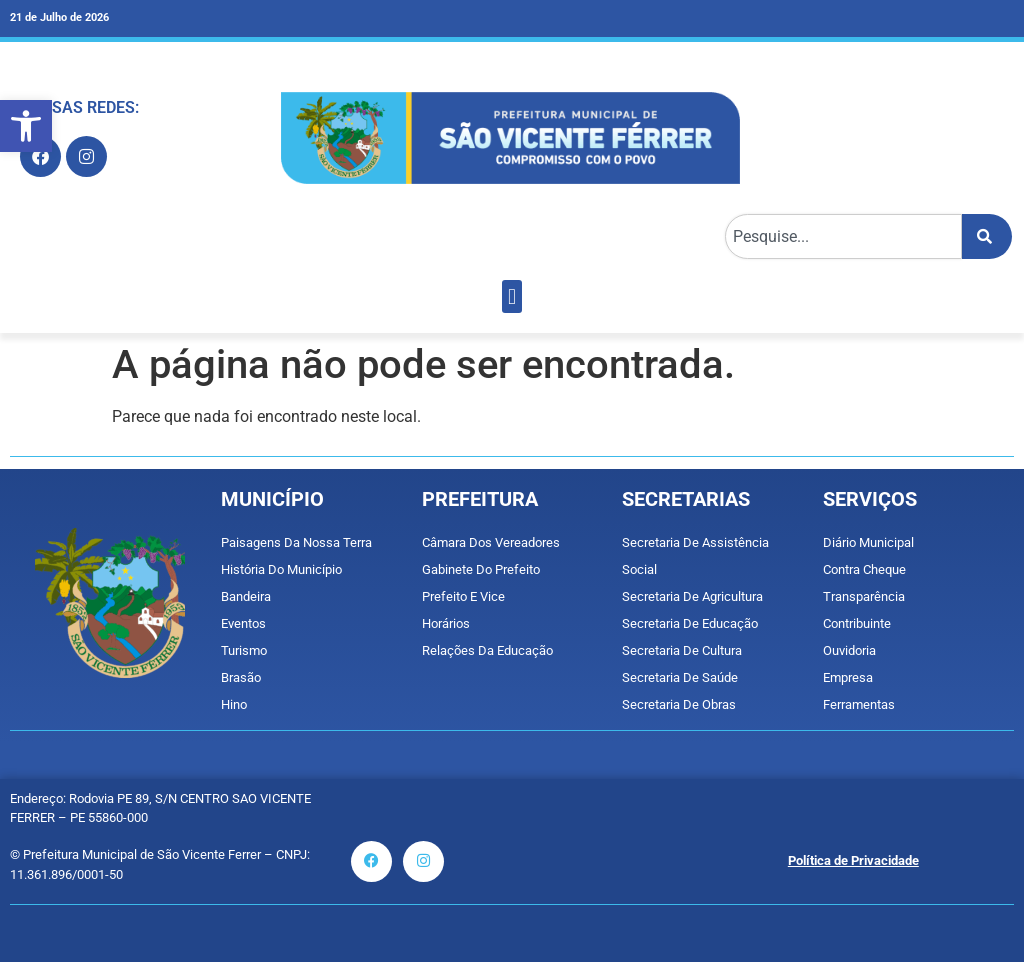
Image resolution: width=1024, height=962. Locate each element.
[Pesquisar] (987, 236)
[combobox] (843, 236)
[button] (26, 126)
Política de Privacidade (853, 860)
